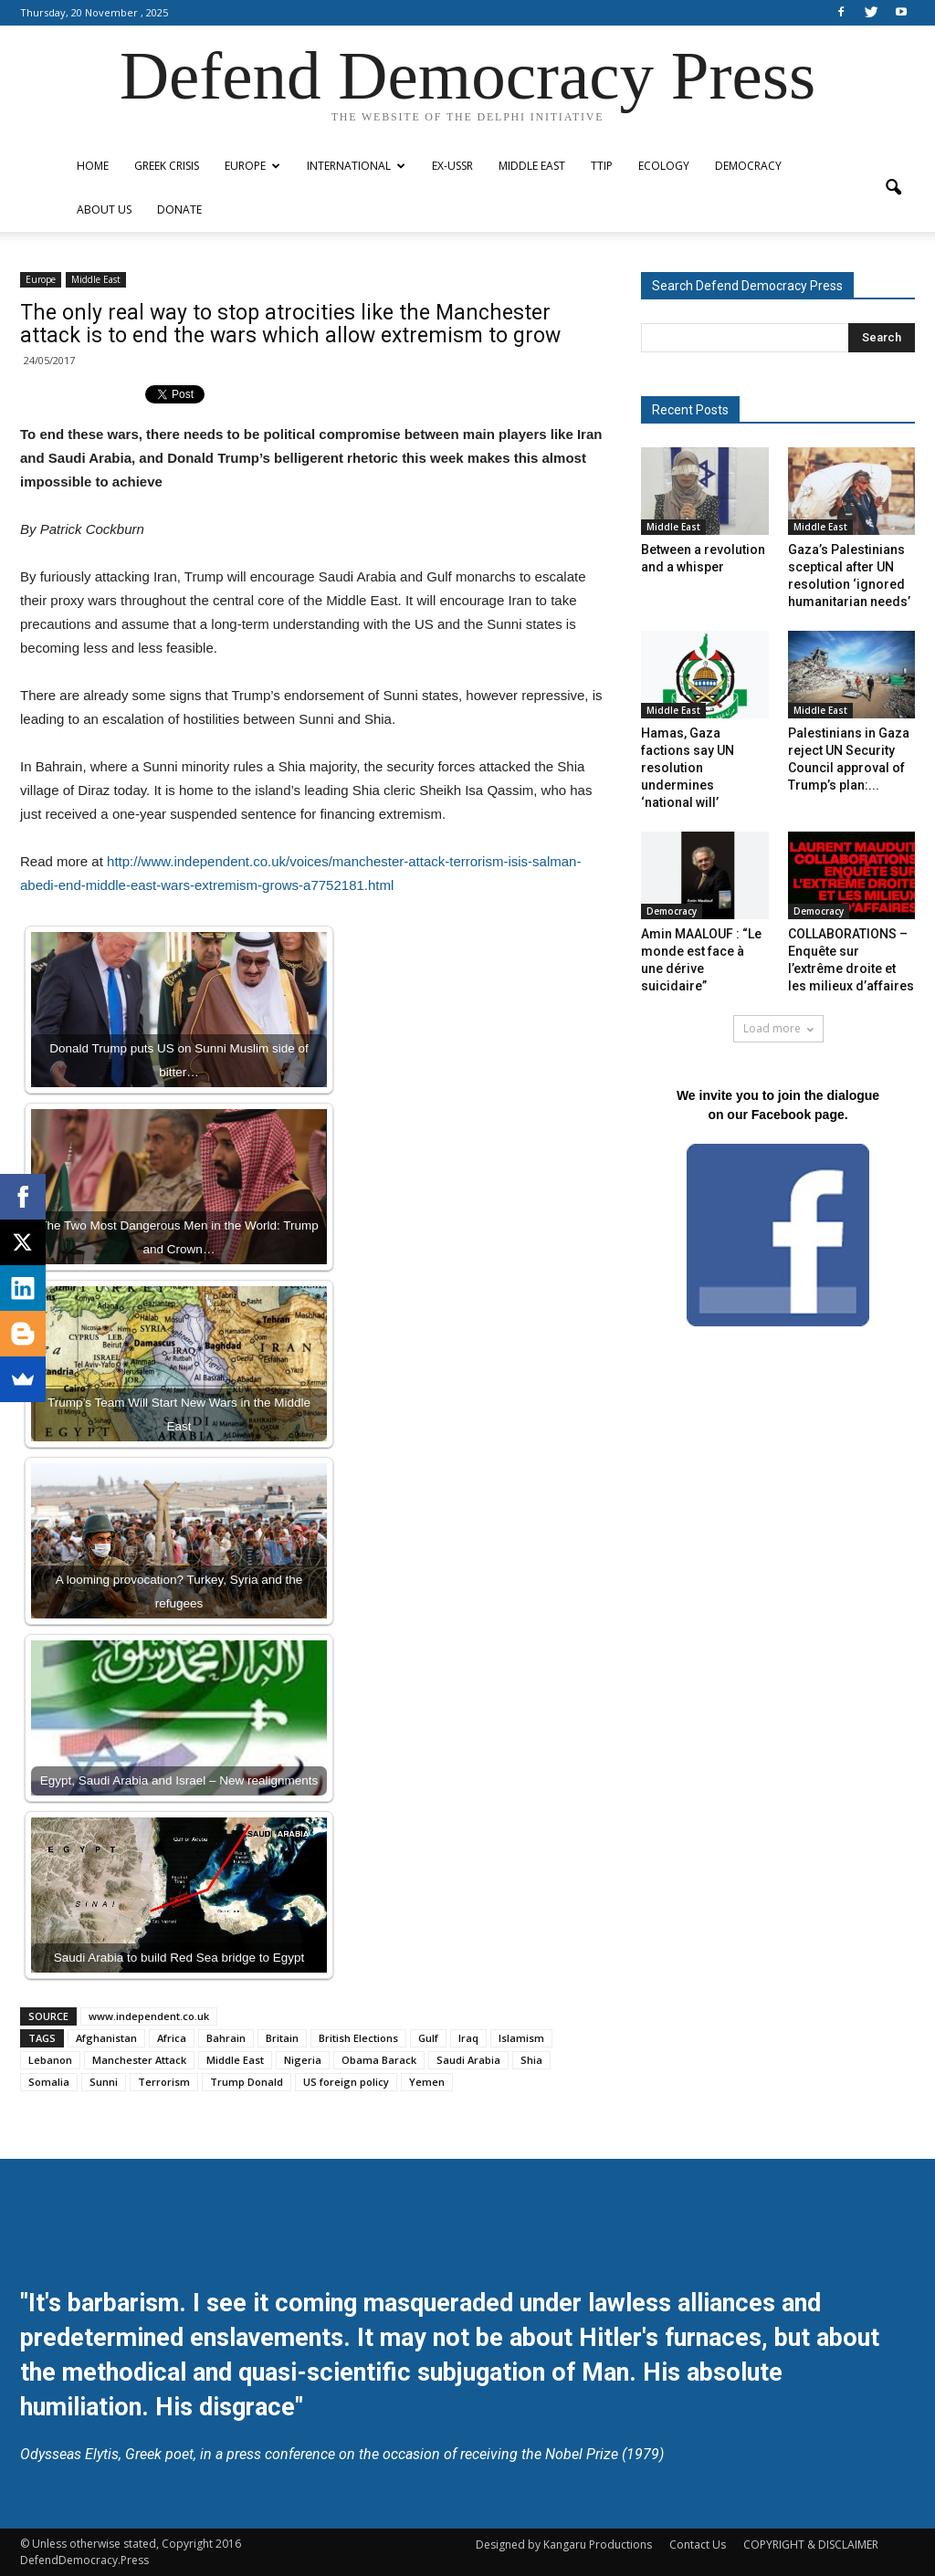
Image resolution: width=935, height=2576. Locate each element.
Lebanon (50, 2060)
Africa (171, 2038)
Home (93, 165)
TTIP (602, 165)
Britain (282, 2038)
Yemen (427, 2082)
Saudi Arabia (468, 2060)
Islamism (521, 2038)
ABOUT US (104, 209)
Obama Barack (378, 2060)
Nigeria (302, 2060)
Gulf (428, 2038)
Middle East (532, 165)
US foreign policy (346, 2082)
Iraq (468, 2038)
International (356, 165)
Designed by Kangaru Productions (564, 2544)
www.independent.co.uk (149, 2016)
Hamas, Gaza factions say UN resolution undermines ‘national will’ (687, 768)
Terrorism (164, 2082)
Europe (252, 165)
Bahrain (226, 2038)
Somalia (48, 2082)
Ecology (663, 165)
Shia (531, 2060)
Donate (179, 209)
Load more (778, 1028)
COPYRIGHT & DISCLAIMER (810, 2544)
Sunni (103, 2082)
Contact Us (697, 2544)
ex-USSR (452, 165)
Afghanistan (106, 2038)
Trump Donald (246, 2082)
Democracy (748, 165)
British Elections (358, 2038)
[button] (893, 188)
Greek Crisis (166, 165)
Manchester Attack (139, 2060)
